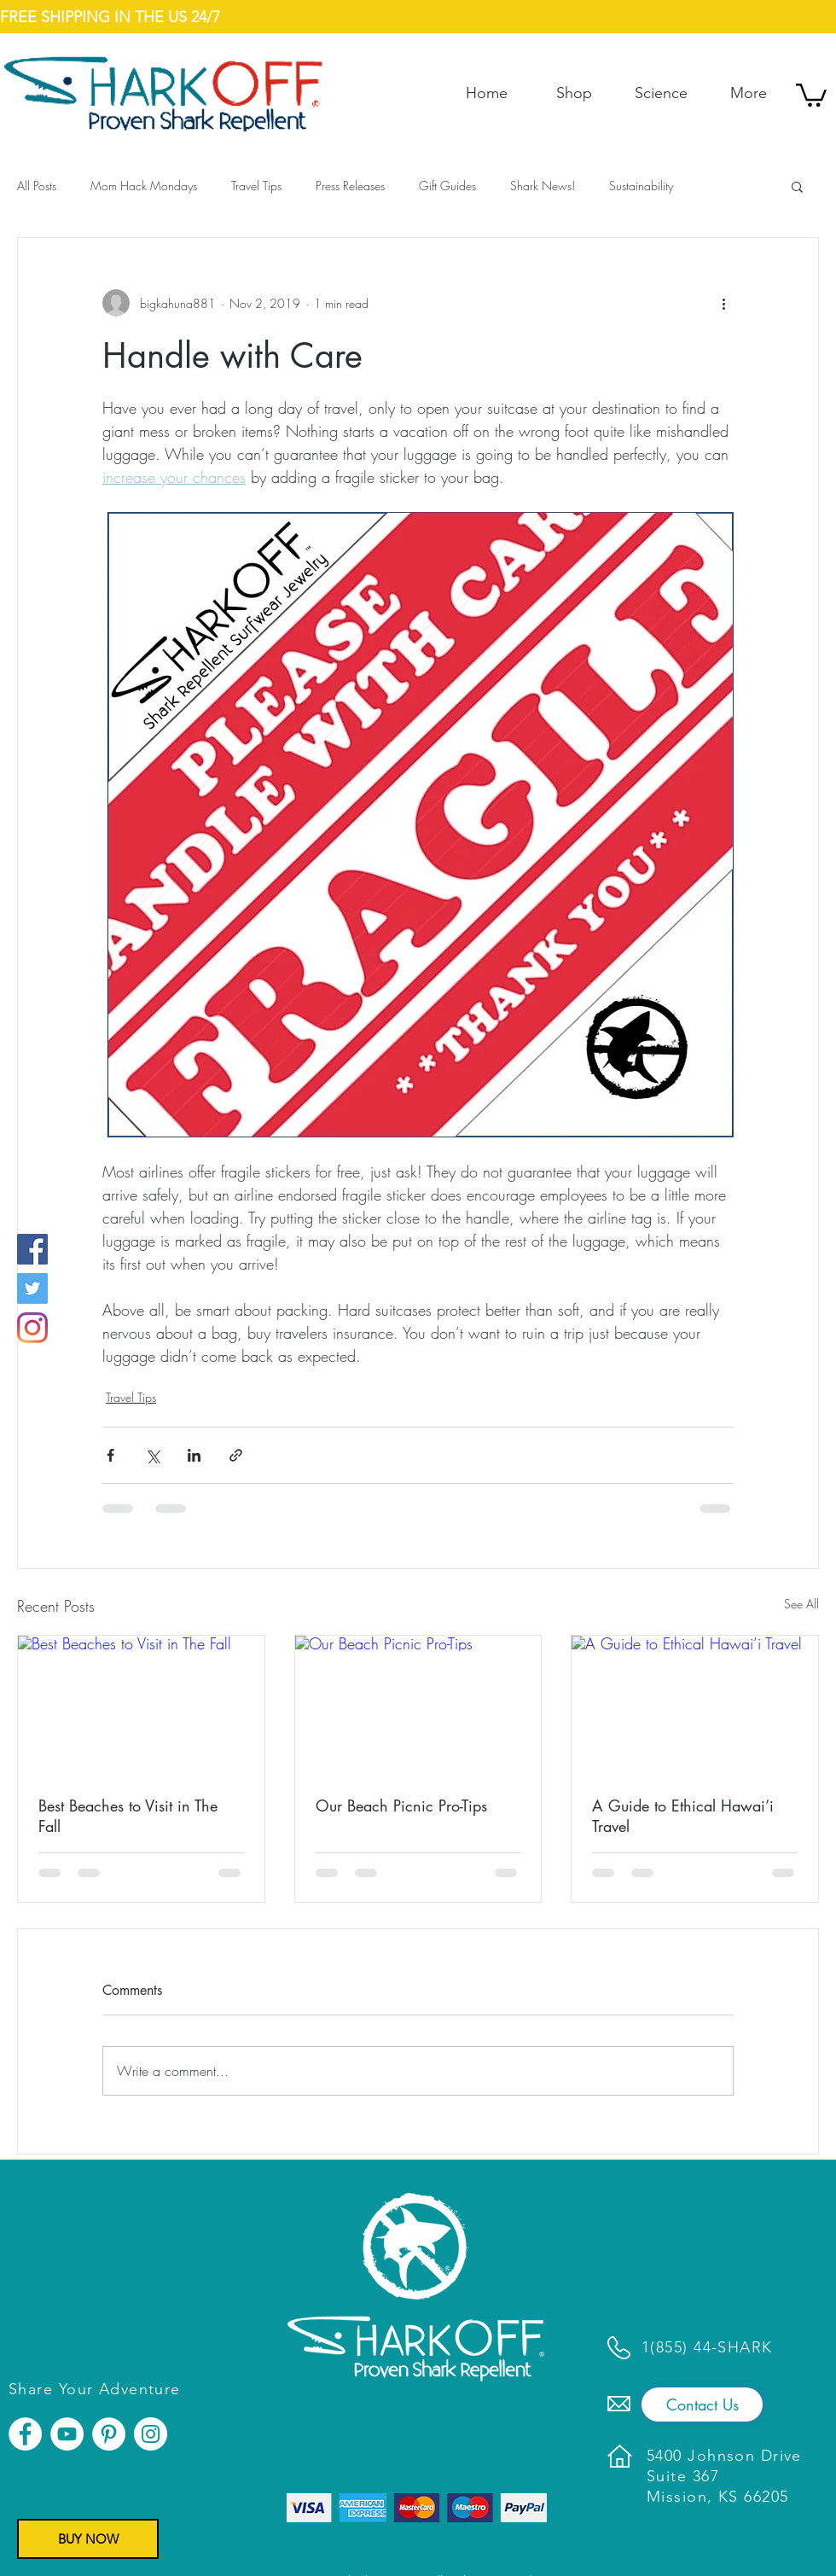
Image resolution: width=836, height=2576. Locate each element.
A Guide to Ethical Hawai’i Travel (683, 1815)
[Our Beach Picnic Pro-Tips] (418, 1705)
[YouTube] (67, 2434)
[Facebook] (32, 1249)
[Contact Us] (702, 2404)
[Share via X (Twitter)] (152, 1455)
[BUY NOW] (88, 2539)
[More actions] (723, 303)
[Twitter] (32, 1288)
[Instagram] (32, 1327)
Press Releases (350, 185)
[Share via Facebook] (110, 1455)
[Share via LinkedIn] (194, 1455)
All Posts (36, 185)
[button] (811, 94)
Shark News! (542, 185)
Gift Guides (447, 185)
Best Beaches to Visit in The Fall (128, 1815)
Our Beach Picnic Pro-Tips (401, 1805)
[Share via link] (236, 1455)
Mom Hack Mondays (143, 185)
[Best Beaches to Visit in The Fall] (141, 1705)
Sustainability (641, 185)
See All (801, 1604)
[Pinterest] (108, 2434)
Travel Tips (256, 185)
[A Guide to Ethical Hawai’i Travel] (695, 1705)
